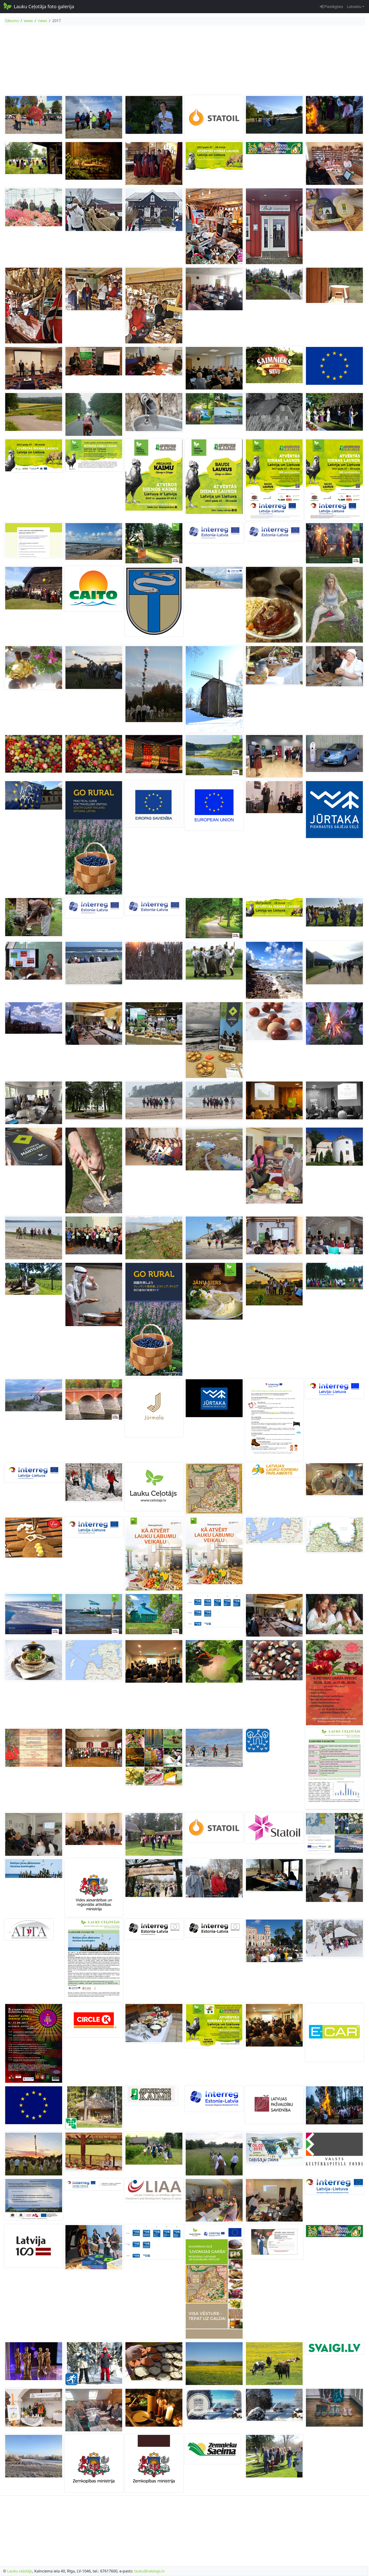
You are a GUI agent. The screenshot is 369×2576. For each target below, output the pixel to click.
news (42, 20)
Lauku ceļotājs (19, 2571)
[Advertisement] (184, 61)
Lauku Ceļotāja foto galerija (38, 6)
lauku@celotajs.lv (149, 2571)
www (28, 20)
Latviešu (354, 6)
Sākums (12, 20)
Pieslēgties (331, 6)
